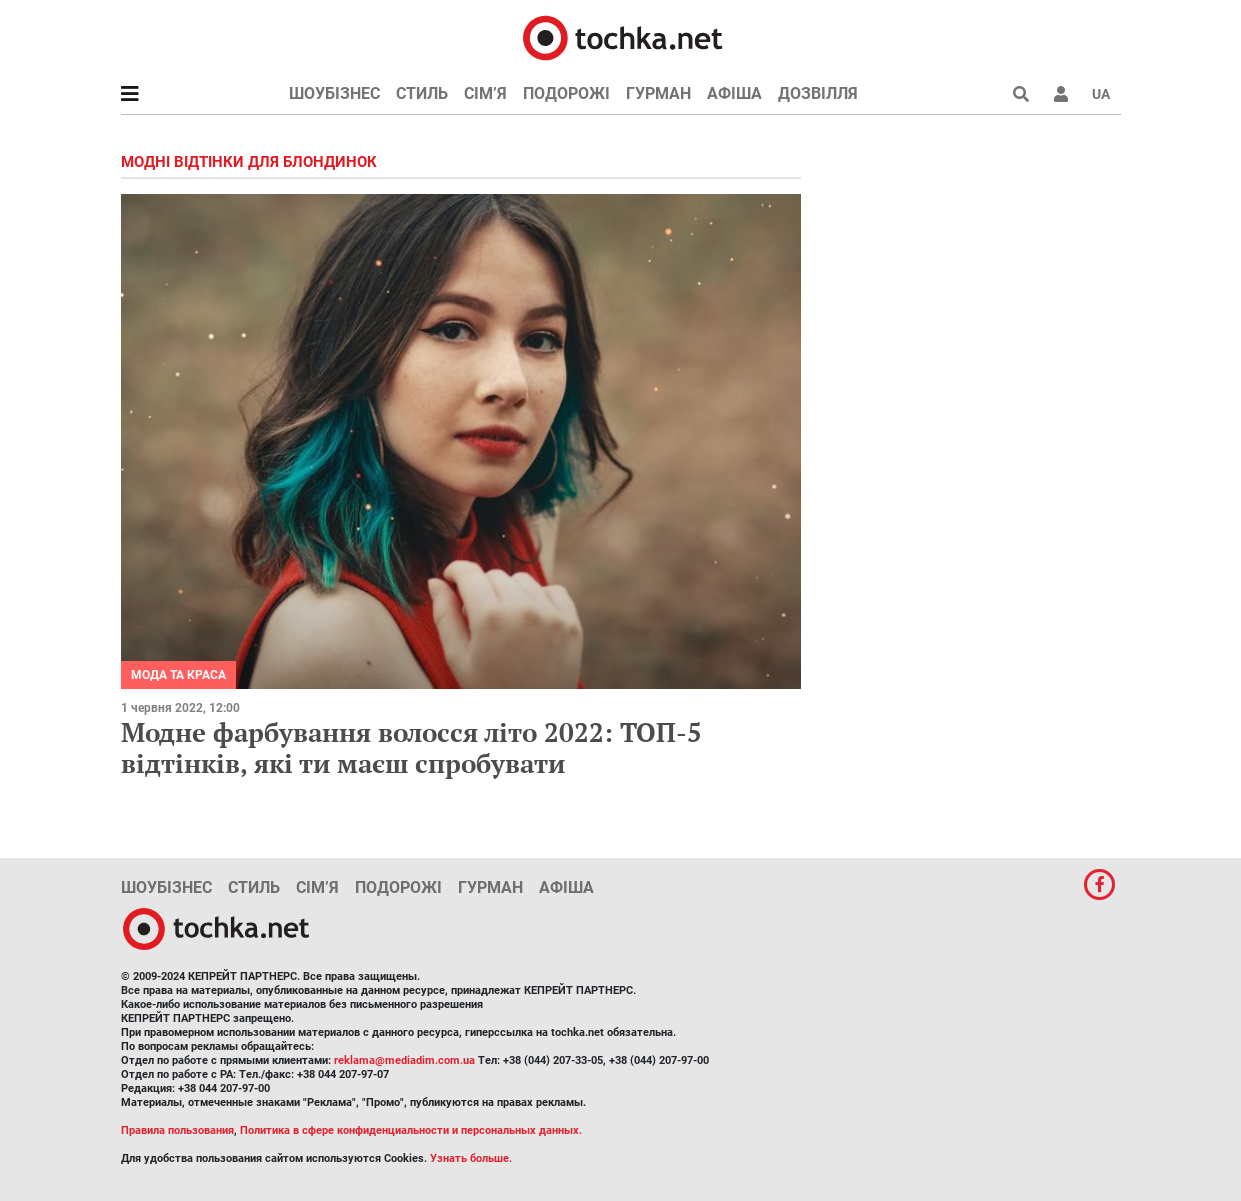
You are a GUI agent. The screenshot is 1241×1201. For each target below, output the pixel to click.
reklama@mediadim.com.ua (404, 1060)
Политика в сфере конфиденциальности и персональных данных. (411, 1130)
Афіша (734, 93)
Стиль (422, 93)
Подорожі (566, 93)
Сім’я (485, 93)
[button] (1061, 94)
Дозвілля (818, 93)
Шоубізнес (334, 93)
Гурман (658, 93)
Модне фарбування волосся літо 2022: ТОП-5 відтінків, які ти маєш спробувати (411, 747)
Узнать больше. (471, 1158)
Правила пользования (177, 1130)
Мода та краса (178, 675)
